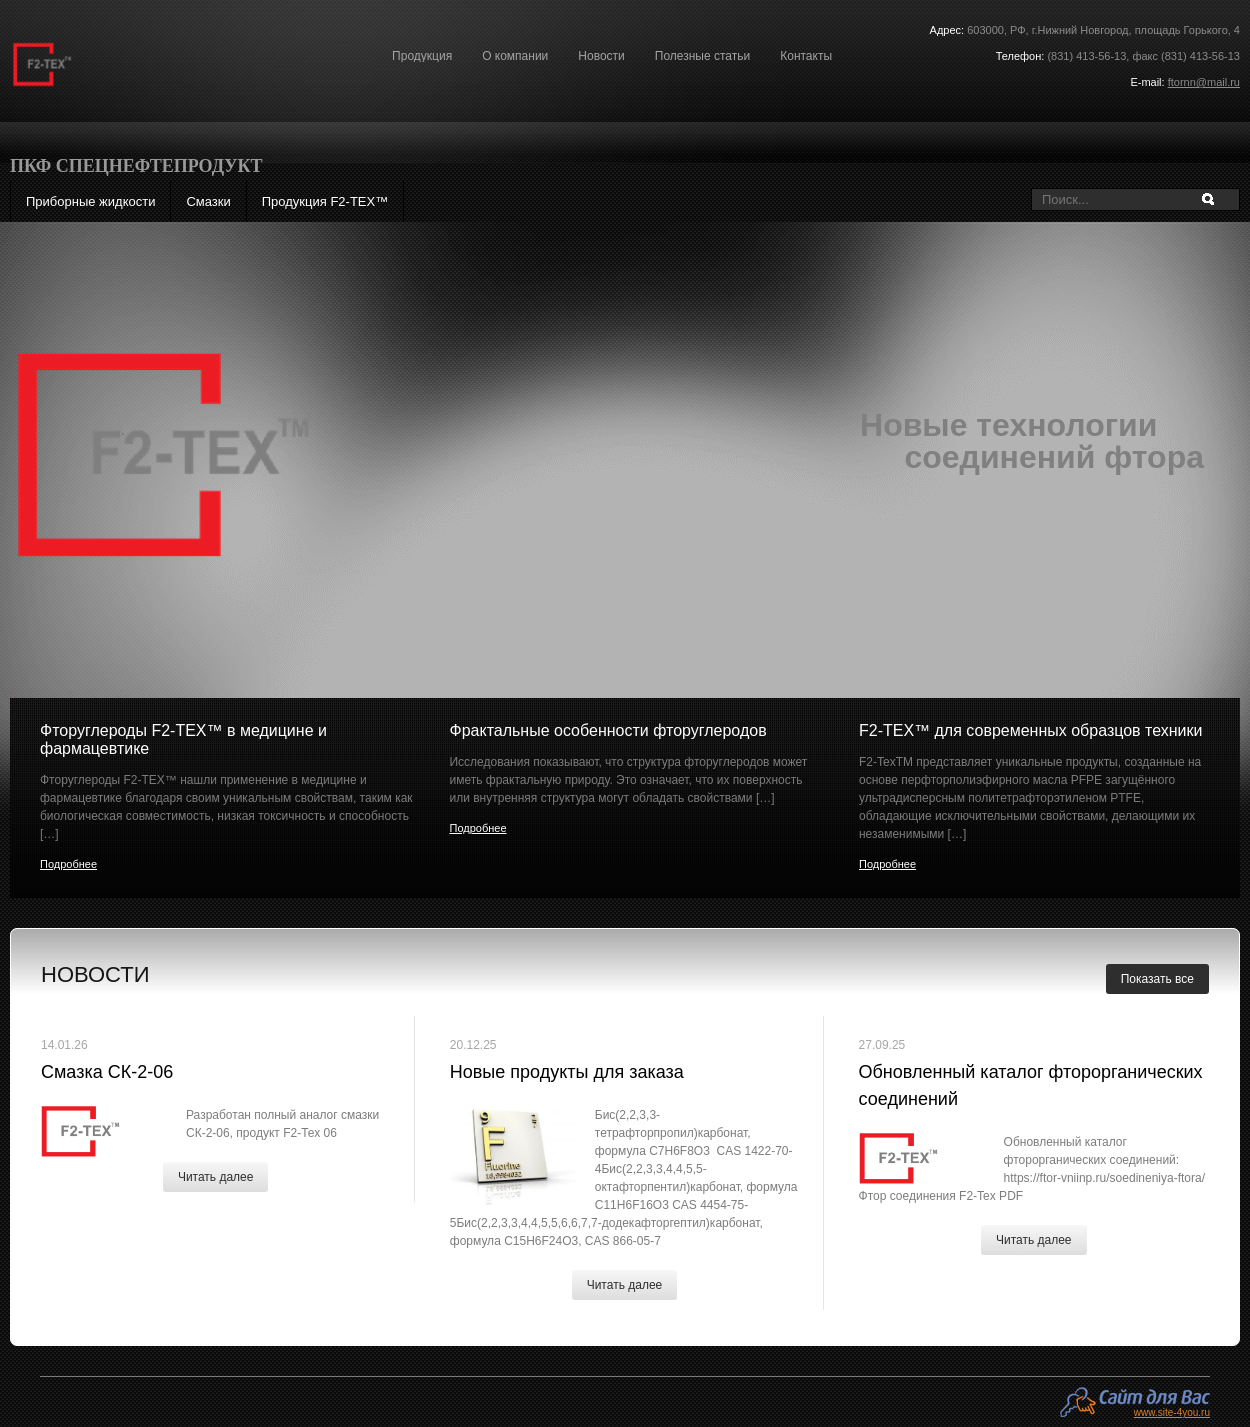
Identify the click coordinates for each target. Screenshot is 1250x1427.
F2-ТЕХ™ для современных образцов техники (1030, 730)
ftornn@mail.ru (1204, 82)
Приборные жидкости (90, 201)
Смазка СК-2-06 (107, 1072)
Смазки (208, 201)
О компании (515, 56)
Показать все (1157, 979)
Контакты (806, 56)
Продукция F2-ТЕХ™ (325, 201)
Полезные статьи (702, 56)
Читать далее (216, 1177)
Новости (601, 56)
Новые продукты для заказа (567, 1072)
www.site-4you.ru (1172, 1412)
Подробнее (68, 864)
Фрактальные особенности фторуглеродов (607, 730)
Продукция (422, 56)
